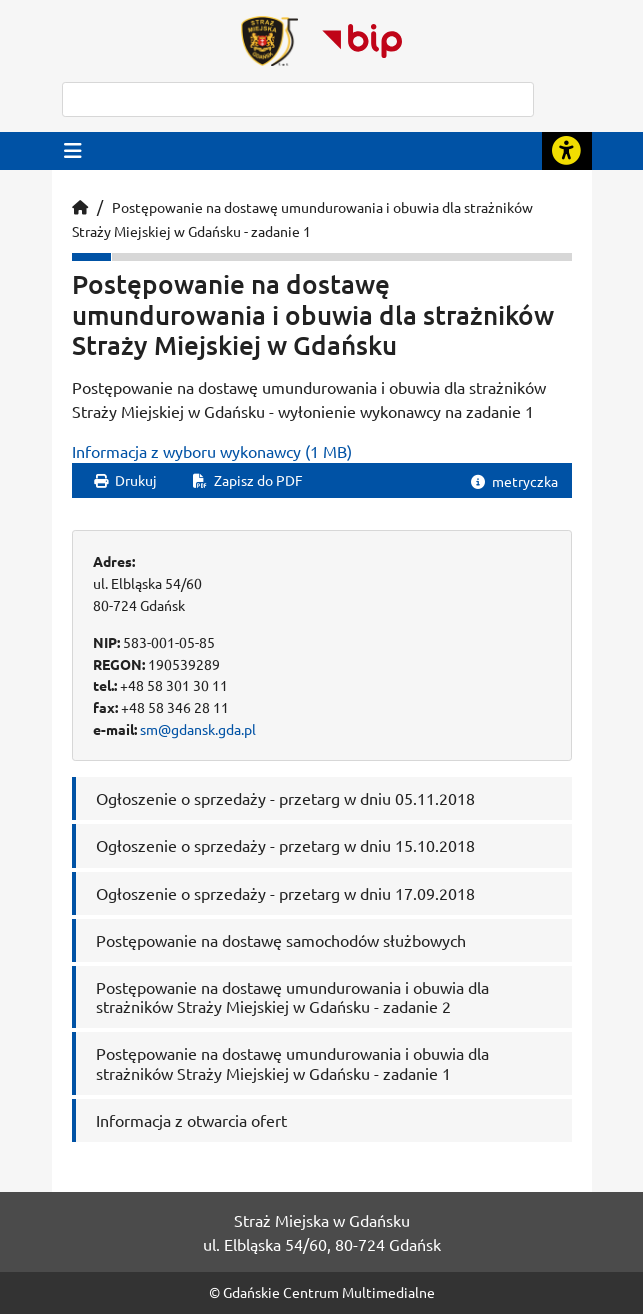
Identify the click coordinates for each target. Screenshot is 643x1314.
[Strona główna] (80, 207)
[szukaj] (298, 99)
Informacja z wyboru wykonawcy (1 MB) (212, 451)
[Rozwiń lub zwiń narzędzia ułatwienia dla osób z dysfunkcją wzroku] (567, 151)
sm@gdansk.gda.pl (198, 729)
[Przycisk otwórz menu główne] (73, 150)
